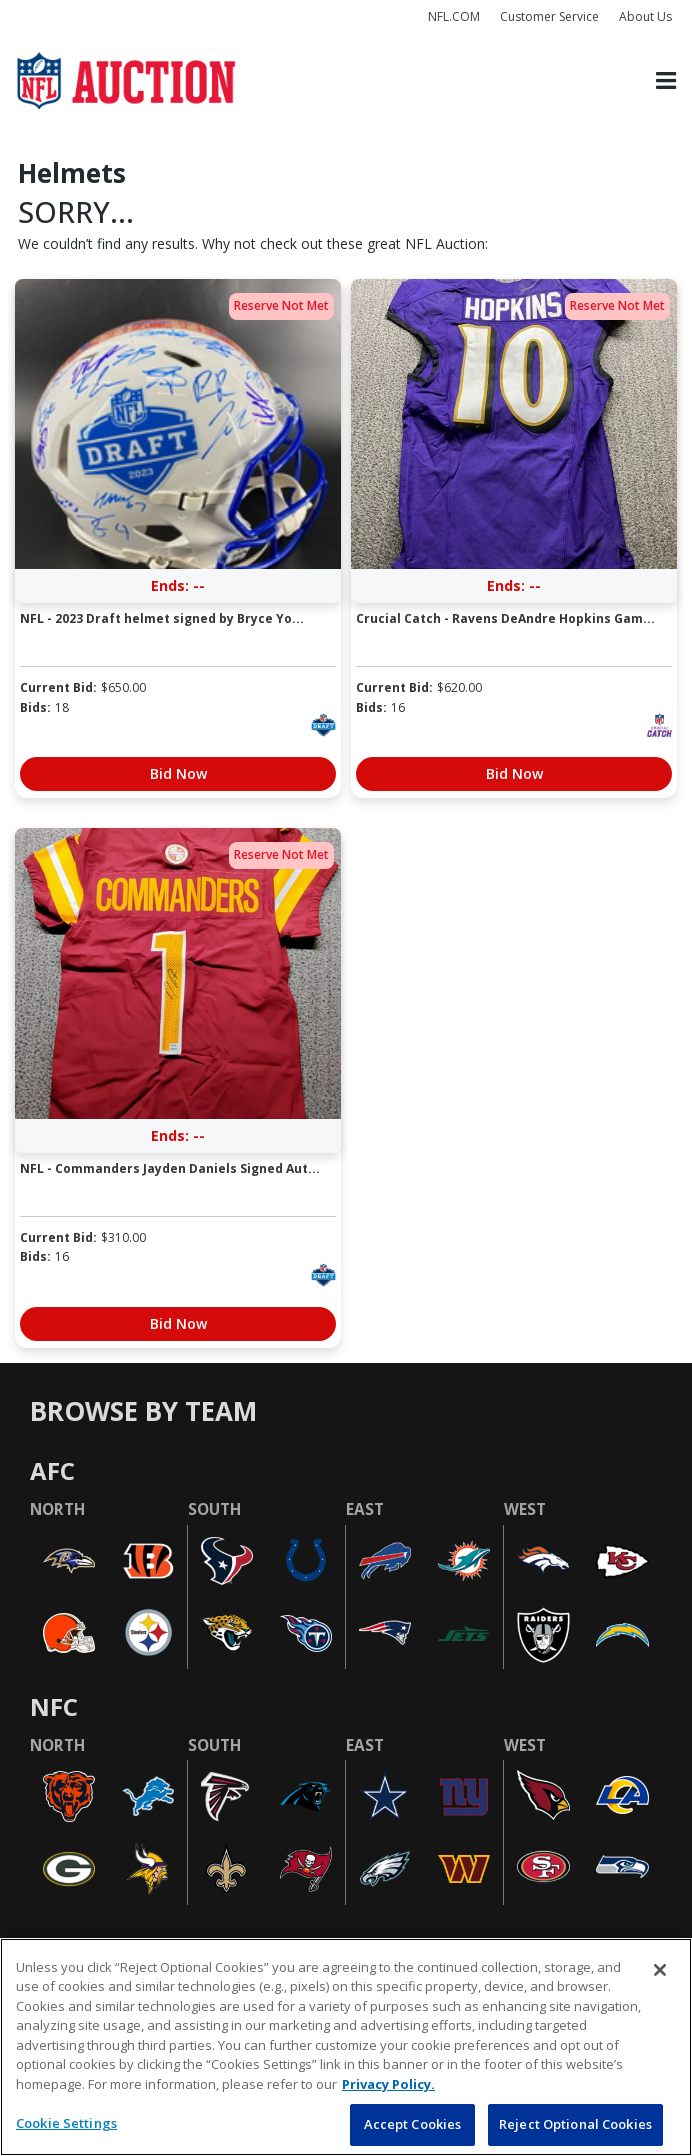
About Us (645, 16)
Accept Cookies (413, 2124)
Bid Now (178, 773)
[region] (346, 2047)
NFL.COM (454, 16)
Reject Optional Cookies (575, 2124)
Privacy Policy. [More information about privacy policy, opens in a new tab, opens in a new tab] (388, 2084)
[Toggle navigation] (666, 81)
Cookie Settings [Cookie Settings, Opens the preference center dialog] (66, 2123)
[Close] (660, 1970)
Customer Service (549, 16)
